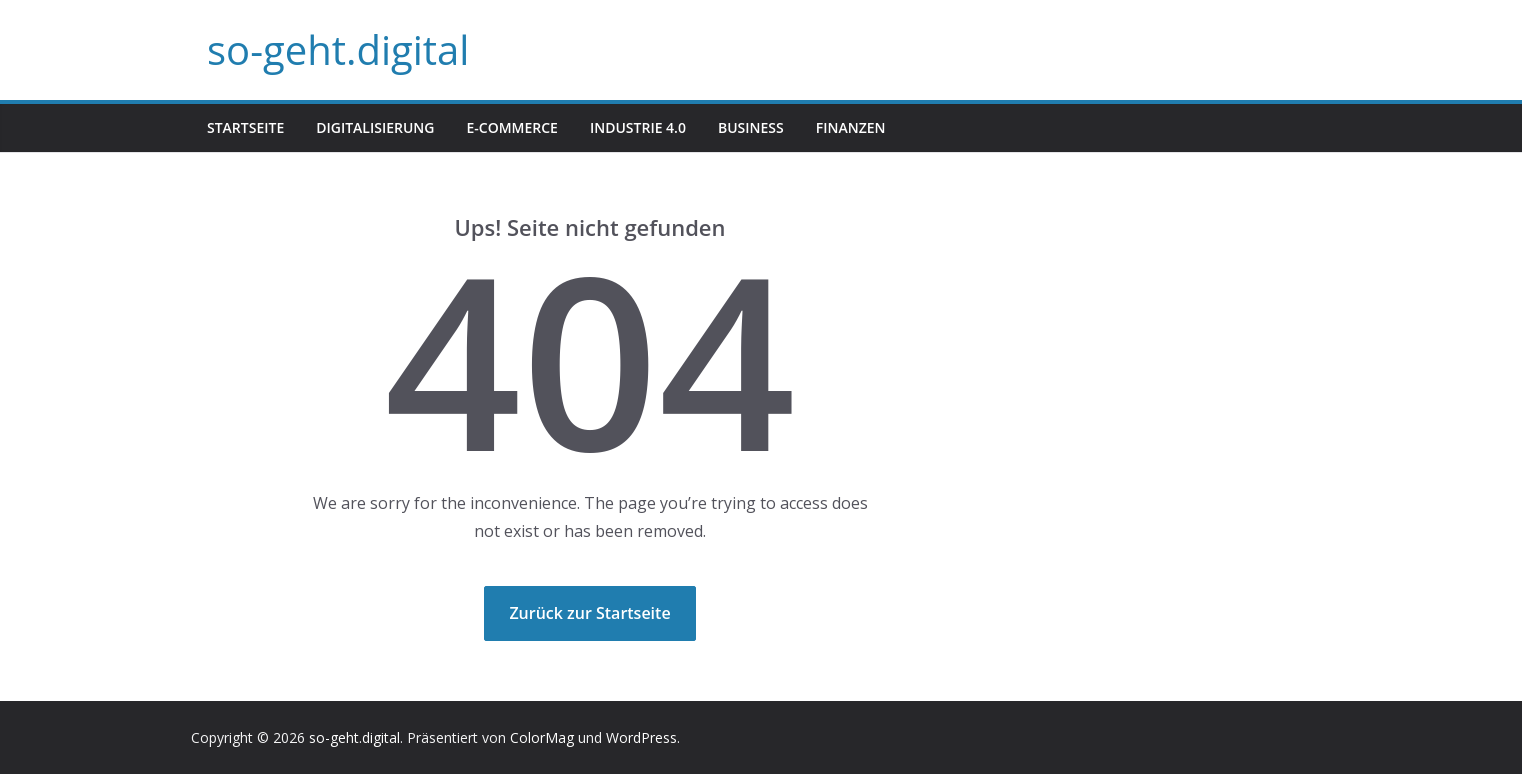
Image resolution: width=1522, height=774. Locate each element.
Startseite (245, 127)
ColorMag (542, 737)
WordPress (641, 737)
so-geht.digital (338, 49)
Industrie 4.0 (638, 127)
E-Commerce (511, 127)
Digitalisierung (375, 127)
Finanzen (851, 127)
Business (751, 127)
